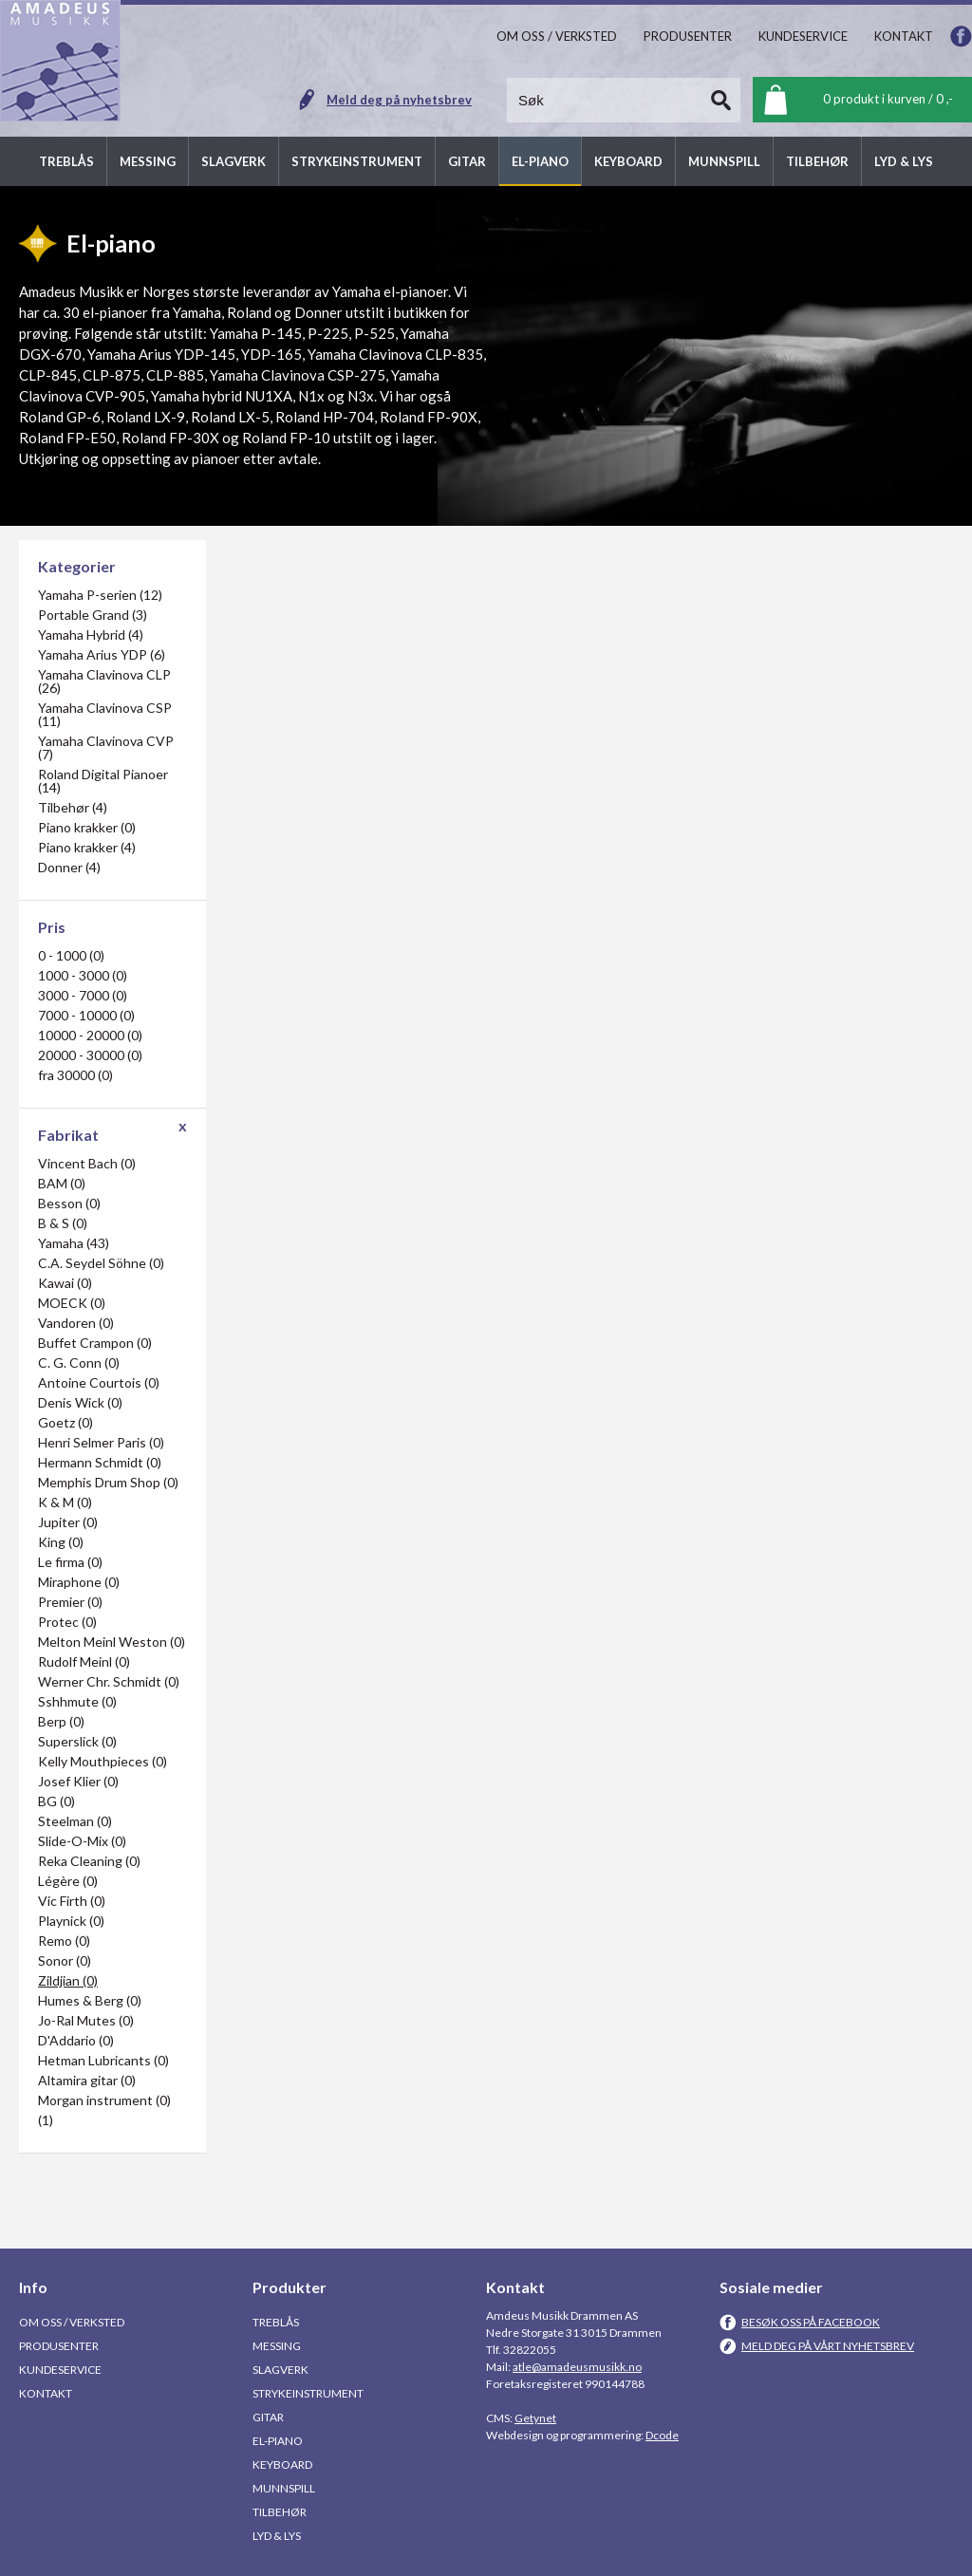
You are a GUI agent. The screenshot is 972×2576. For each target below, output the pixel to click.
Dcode (662, 2435)
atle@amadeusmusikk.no (577, 2367)
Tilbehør (279, 2512)
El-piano (277, 2441)
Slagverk (280, 2369)
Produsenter (59, 2346)
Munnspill (283, 2488)
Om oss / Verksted (71, 2322)
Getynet (535, 2418)
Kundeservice (60, 2369)
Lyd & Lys (276, 2536)
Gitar (268, 2417)
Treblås (275, 2322)
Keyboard (282, 2464)
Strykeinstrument (308, 2393)
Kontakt (45, 2393)
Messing (276, 2346)
